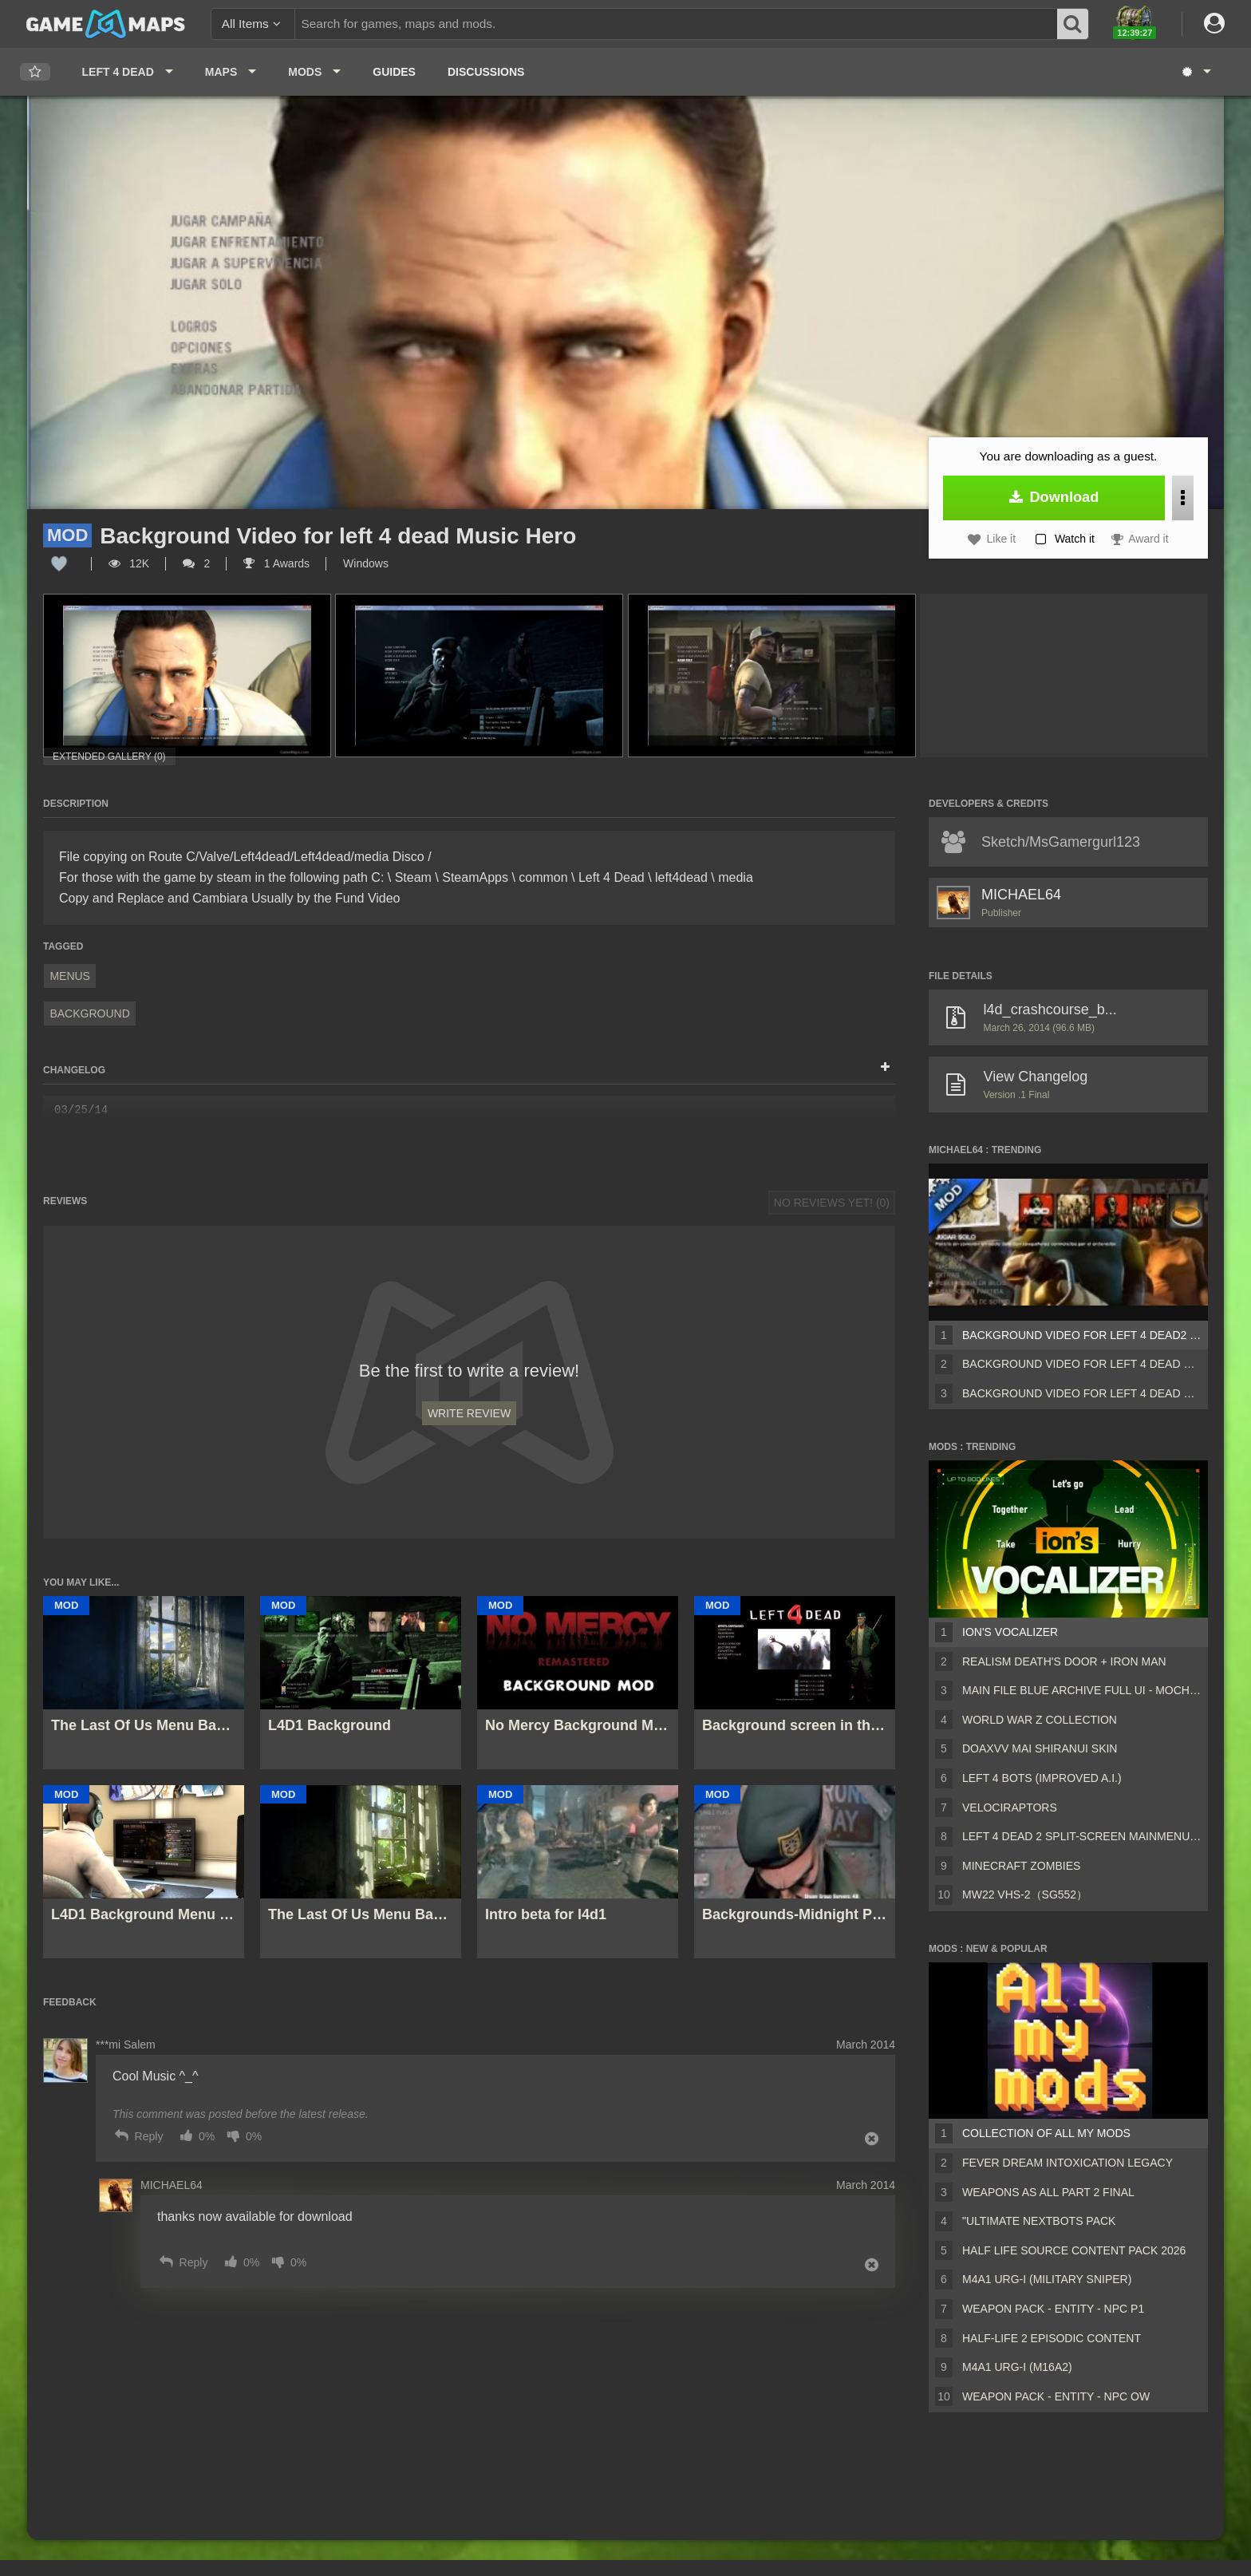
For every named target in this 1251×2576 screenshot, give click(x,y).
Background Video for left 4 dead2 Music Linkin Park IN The (1082, 1335)
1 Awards (276, 563)
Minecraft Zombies (1021, 1865)
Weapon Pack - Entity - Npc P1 (1053, 2308)
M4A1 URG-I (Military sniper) (1046, 2279)
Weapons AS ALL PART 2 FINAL (1048, 2192)
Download (1054, 497)
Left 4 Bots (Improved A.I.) (1042, 1778)
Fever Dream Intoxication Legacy (1067, 2162)
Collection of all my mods (1046, 2133)
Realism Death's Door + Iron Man (1064, 1661)
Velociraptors (1009, 1807)
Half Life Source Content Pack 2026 (1074, 2250)
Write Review (469, 1413)
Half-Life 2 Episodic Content (1051, 2338)
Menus (69, 976)
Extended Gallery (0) (109, 756)
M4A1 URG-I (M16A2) (1017, 2367)
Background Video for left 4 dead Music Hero (1082, 1363)
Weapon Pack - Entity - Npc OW (1056, 2396)
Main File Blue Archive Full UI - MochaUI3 (1082, 1690)
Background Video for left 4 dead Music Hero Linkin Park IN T (1082, 1393)
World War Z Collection (1039, 1719)
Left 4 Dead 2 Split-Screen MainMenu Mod (1082, 1836)
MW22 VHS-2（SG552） (1024, 1894)
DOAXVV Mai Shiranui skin (1039, 1748)
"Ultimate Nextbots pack (1038, 2220)
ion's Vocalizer (1010, 1632)
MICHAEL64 (1021, 895)
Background (89, 1013)
